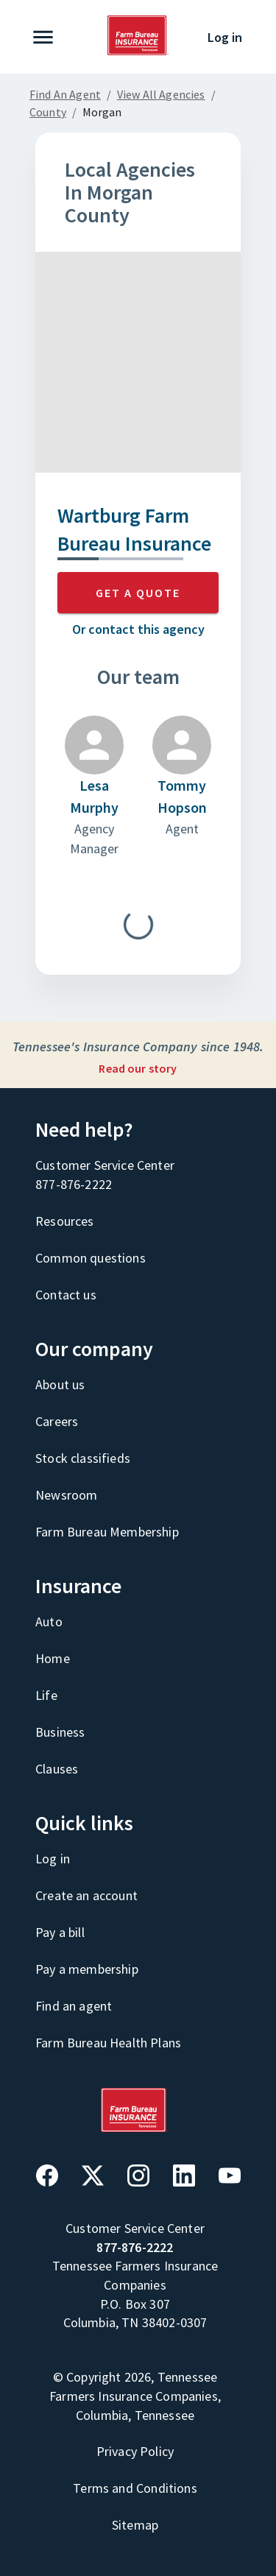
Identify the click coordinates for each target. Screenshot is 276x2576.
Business (60, 1731)
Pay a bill (60, 1932)
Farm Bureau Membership (107, 1531)
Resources (64, 1221)
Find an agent (73, 2005)
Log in (225, 37)
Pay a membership (86, 1969)
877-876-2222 (73, 1184)
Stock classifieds (82, 1458)
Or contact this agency (138, 629)
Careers (56, 1421)
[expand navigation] (45, 37)
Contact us (65, 1294)
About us (60, 1384)
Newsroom (66, 1494)
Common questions (90, 1257)
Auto (49, 1621)
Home (52, 1658)
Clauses (56, 1768)
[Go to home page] (138, 51)
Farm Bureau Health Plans (108, 2042)
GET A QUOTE (138, 592)
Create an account (86, 1895)
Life (46, 1695)
